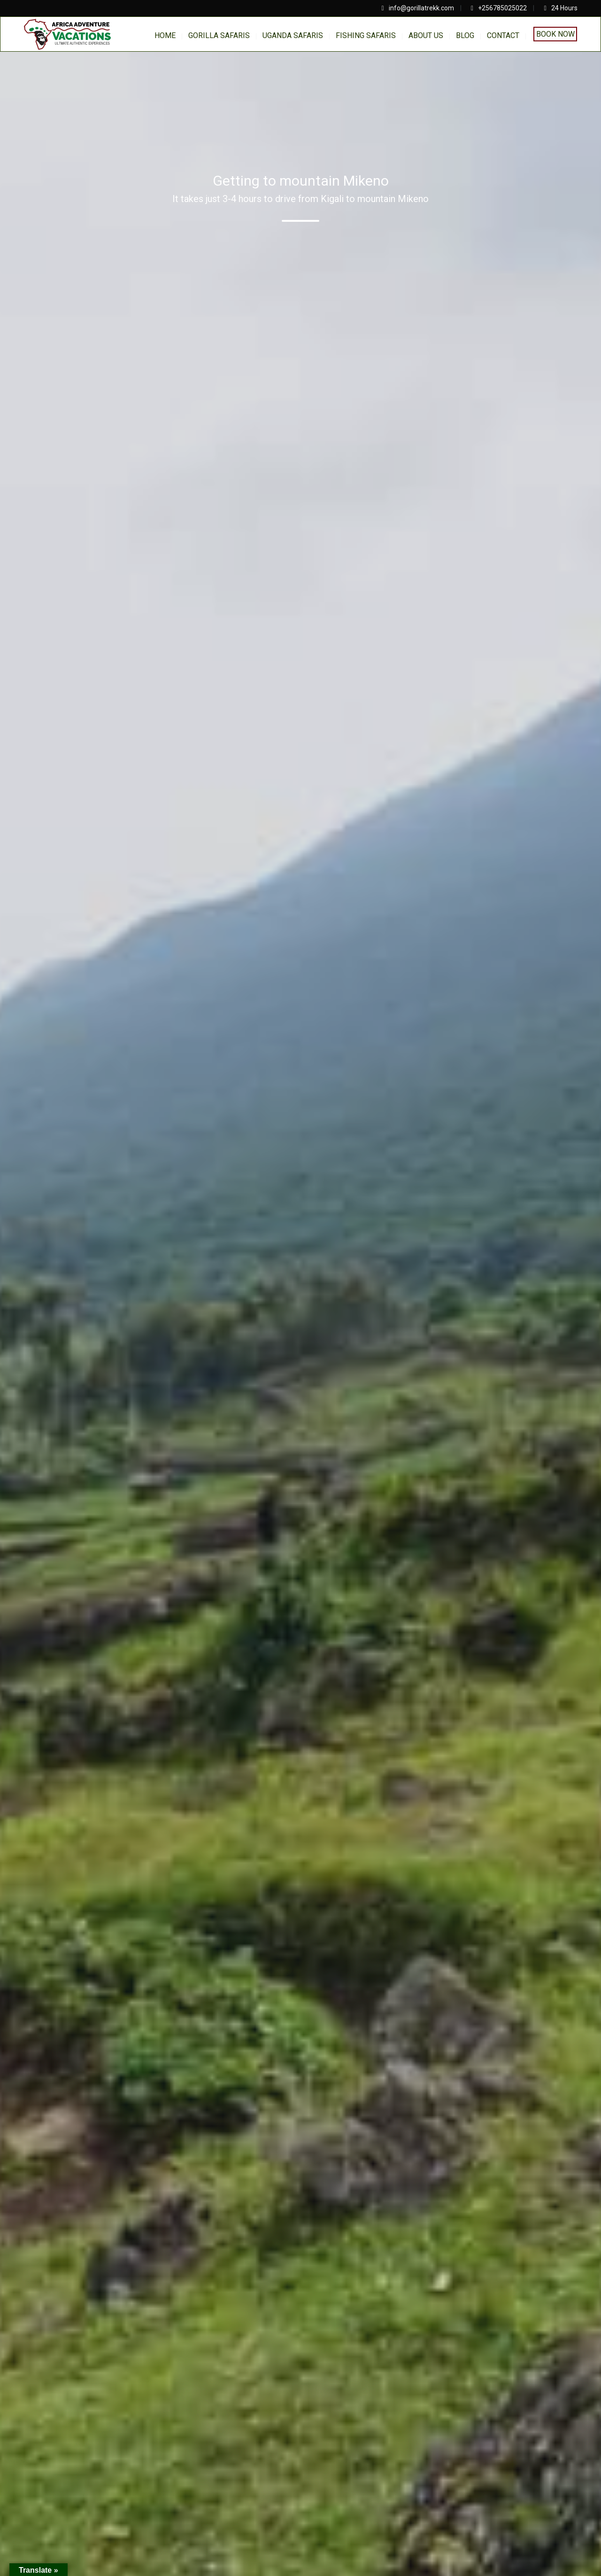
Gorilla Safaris (219, 35)
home (165, 35)
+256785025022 (502, 8)
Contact (503, 35)
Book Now (555, 34)
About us (425, 35)
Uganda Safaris (292, 35)
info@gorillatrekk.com (421, 8)
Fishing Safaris (366, 35)
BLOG (465, 35)
